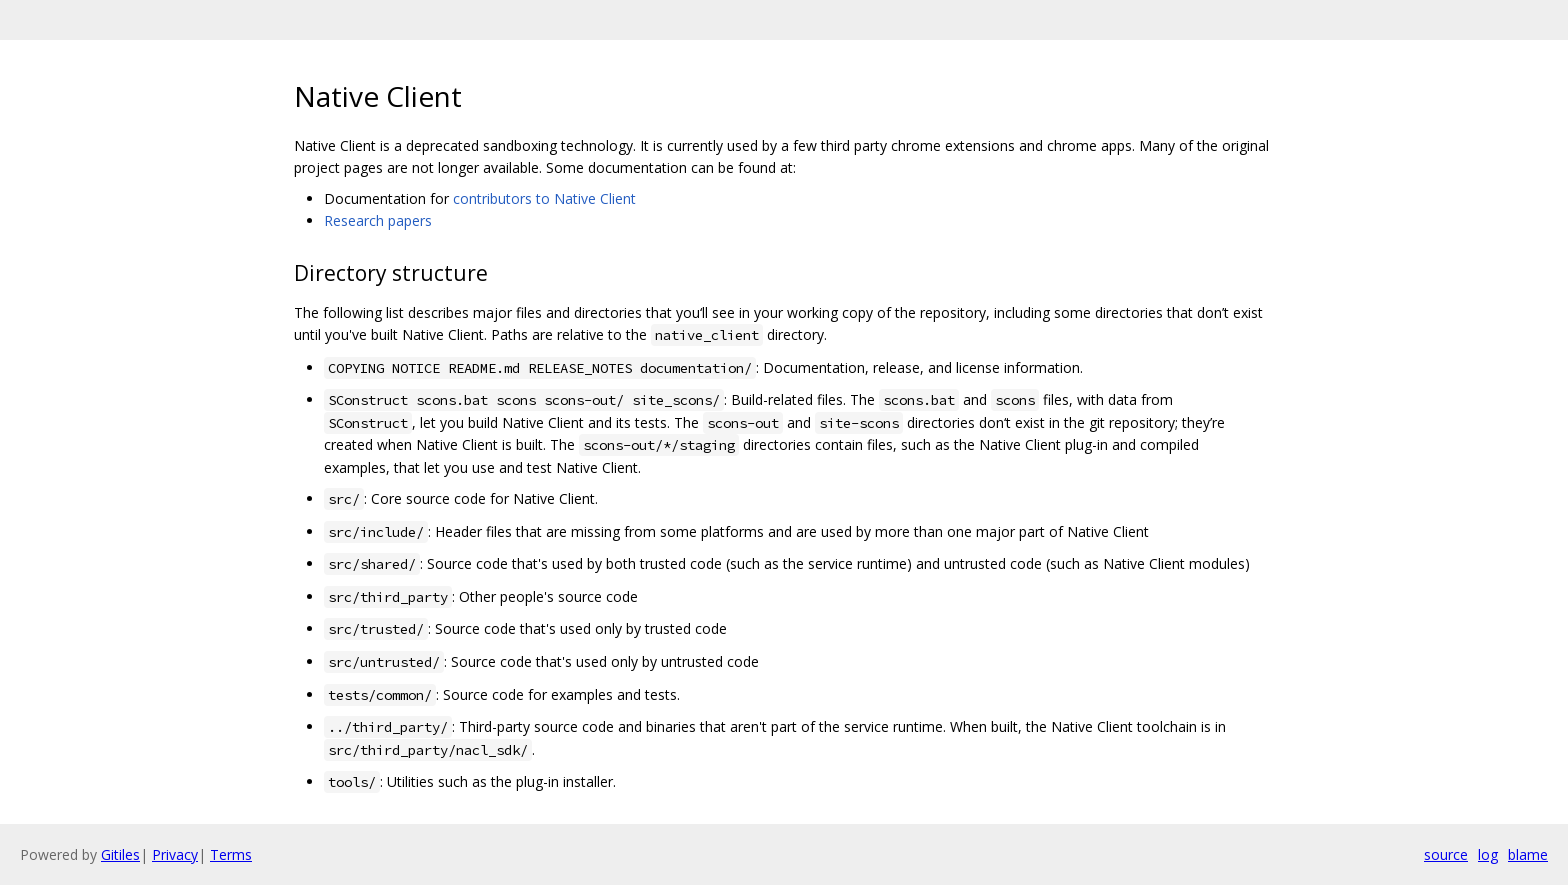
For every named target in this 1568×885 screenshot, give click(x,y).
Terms (231, 854)
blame (1528, 854)
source (1446, 854)
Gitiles (120, 854)
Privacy (175, 854)
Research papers (378, 220)
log (1488, 854)
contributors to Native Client (544, 198)
